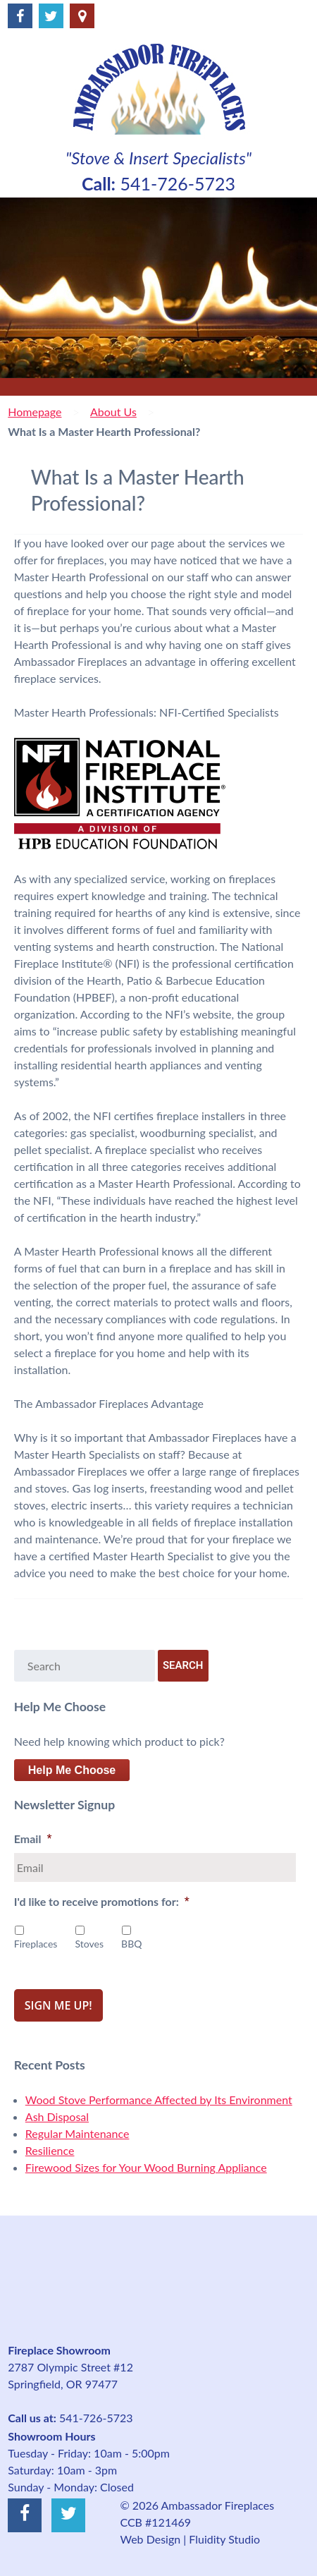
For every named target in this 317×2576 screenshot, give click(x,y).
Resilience (50, 2150)
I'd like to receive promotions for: (101, 1902)
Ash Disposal (57, 2116)
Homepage (34, 411)
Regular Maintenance (77, 2133)
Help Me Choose (72, 1770)
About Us (113, 411)
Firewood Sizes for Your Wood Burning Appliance (146, 2167)
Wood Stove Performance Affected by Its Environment (158, 2099)
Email (33, 1839)
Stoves (89, 1944)
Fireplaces (36, 1944)
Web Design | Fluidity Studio (190, 2539)
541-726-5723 (177, 183)
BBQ (131, 1944)
